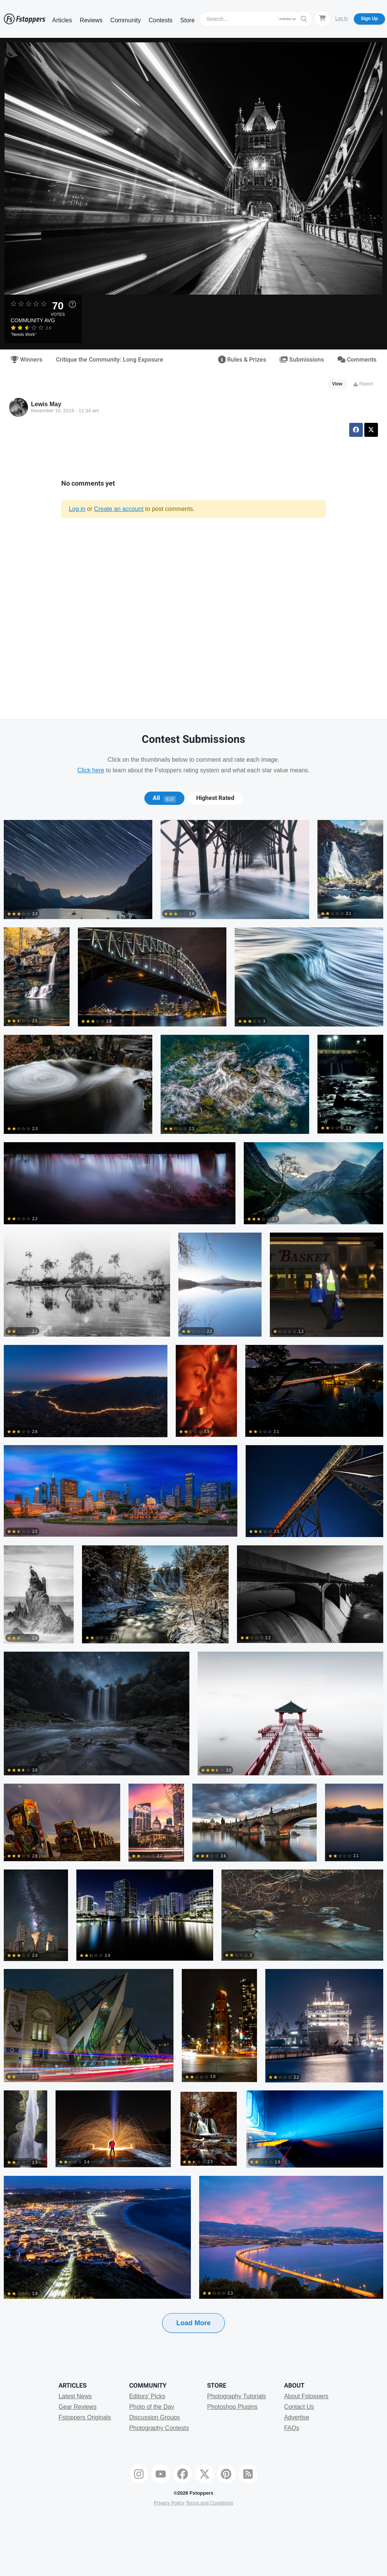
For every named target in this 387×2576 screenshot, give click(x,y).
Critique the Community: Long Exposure (109, 359)
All (164, 798)
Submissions (302, 359)
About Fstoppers (306, 2396)
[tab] (164, 798)
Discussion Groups (154, 2417)
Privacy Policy (169, 2503)
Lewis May (46, 404)
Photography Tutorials (236, 2396)
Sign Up (369, 18)
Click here (90, 770)
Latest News (75, 2396)
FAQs (291, 2428)
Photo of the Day (151, 2407)
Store (187, 20)
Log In (341, 18)
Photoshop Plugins (232, 2407)
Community (125, 20)
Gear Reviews (77, 2407)
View (337, 384)
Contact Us (299, 2407)
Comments (356, 359)
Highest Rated (215, 798)
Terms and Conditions (209, 2503)
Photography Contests (159, 2428)
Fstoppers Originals (85, 2417)
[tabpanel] (193, 1588)
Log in (77, 509)
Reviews (91, 20)
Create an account (119, 509)
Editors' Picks (147, 2396)
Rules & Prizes (242, 359)
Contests (160, 20)
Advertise (297, 2417)
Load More (193, 2323)
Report (363, 384)
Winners (26, 359)
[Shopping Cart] (322, 18)
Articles (62, 20)
